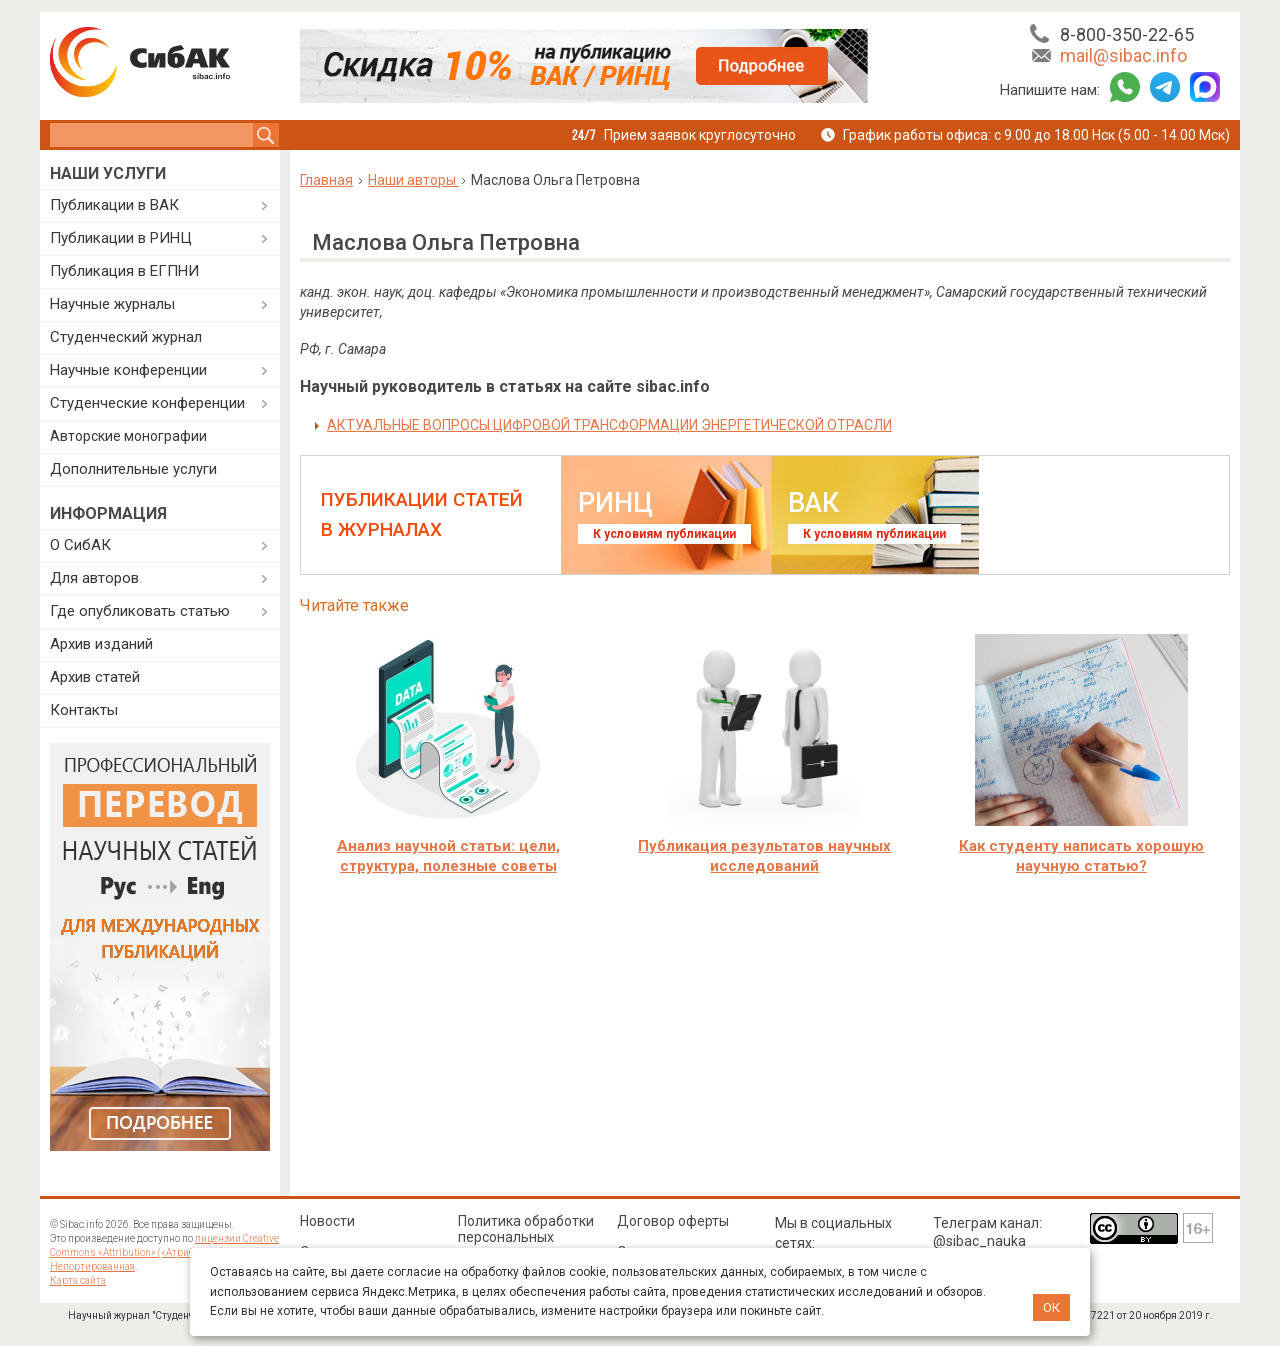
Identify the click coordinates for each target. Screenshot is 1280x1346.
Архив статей (95, 677)
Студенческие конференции (147, 403)
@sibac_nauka (979, 1241)
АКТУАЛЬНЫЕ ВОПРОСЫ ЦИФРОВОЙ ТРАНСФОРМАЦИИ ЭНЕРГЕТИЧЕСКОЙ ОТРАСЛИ (609, 425)
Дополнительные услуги (133, 469)
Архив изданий (101, 644)
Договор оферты (673, 1221)
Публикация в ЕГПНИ (124, 271)
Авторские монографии (128, 436)
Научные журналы (112, 304)
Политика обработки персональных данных (526, 1237)
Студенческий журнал (126, 337)
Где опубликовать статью (140, 611)
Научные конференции (128, 370)
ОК (1051, 1307)
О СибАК (80, 545)
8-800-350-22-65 (1127, 34)
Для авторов (94, 578)
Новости (327, 1221)
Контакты (84, 710)
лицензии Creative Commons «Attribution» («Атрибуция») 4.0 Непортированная (164, 1252)
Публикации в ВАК (114, 205)
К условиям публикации (664, 534)
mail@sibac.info (1123, 55)
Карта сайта (78, 1280)
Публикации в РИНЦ (121, 238)
